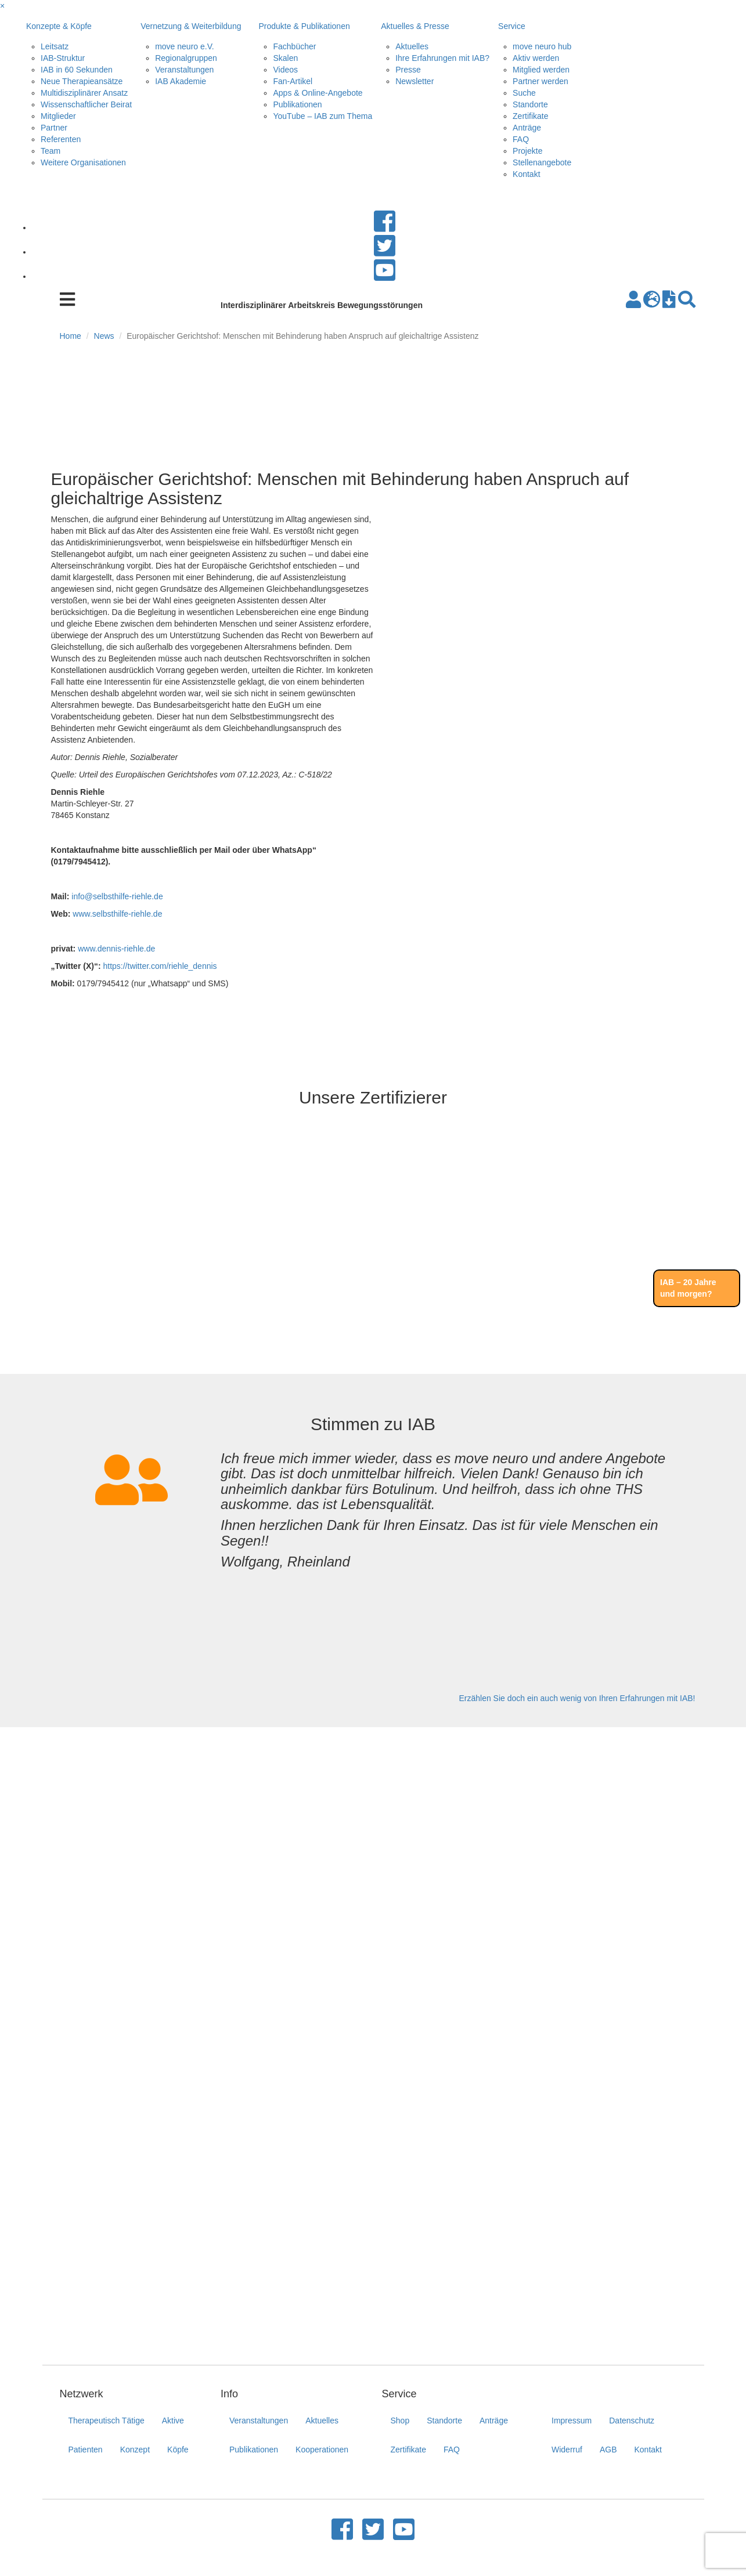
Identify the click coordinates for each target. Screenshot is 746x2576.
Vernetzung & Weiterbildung (190, 26)
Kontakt (526, 174)
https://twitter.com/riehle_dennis (160, 966)
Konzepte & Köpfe (59, 26)
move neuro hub (542, 46)
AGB (608, 2449)
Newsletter (414, 81)
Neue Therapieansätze (81, 81)
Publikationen (297, 104)
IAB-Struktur (63, 58)
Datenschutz (631, 2420)
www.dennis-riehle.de (116, 948)
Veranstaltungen (184, 69)
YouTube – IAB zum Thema (322, 116)
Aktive (173, 2420)
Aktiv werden (536, 58)
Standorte (530, 104)
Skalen (285, 58)
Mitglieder (58, 116)
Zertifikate (530, 116)
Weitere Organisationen (83, 162)
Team (50, 150)
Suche (524, 92)
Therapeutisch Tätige (107, 2420)
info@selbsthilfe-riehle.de (117, 896)
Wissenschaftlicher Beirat (86, 104)
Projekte (527, 150)
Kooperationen (321, 2449)
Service (511, 26)
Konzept (135, 2449)
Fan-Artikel (292, 81)
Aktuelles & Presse (415, 26)
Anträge (527, 127)
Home (70, 336)
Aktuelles (411, 46)
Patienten (86, 2449)
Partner (54, 127)
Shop (400, 2420)
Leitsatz (55, 46)
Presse (408, 69)
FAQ (521, 139)
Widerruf (567, 2449)
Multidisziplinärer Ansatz (84, 92)
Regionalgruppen (186, 58)
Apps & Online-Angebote (317, 92)
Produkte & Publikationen (303, 26)
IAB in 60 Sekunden (77, 69)
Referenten (61, 139)
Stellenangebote (542, 162)
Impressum (572, 2420)
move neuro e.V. (184, 46)
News (104, 336)
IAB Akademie (180, 81)
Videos (285, 69)
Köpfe (178, 2449)
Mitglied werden (541, 69)
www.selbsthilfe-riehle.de (117, 913)
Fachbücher (294, 46)
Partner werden (540, 81)
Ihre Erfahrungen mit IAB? (442, 58)
